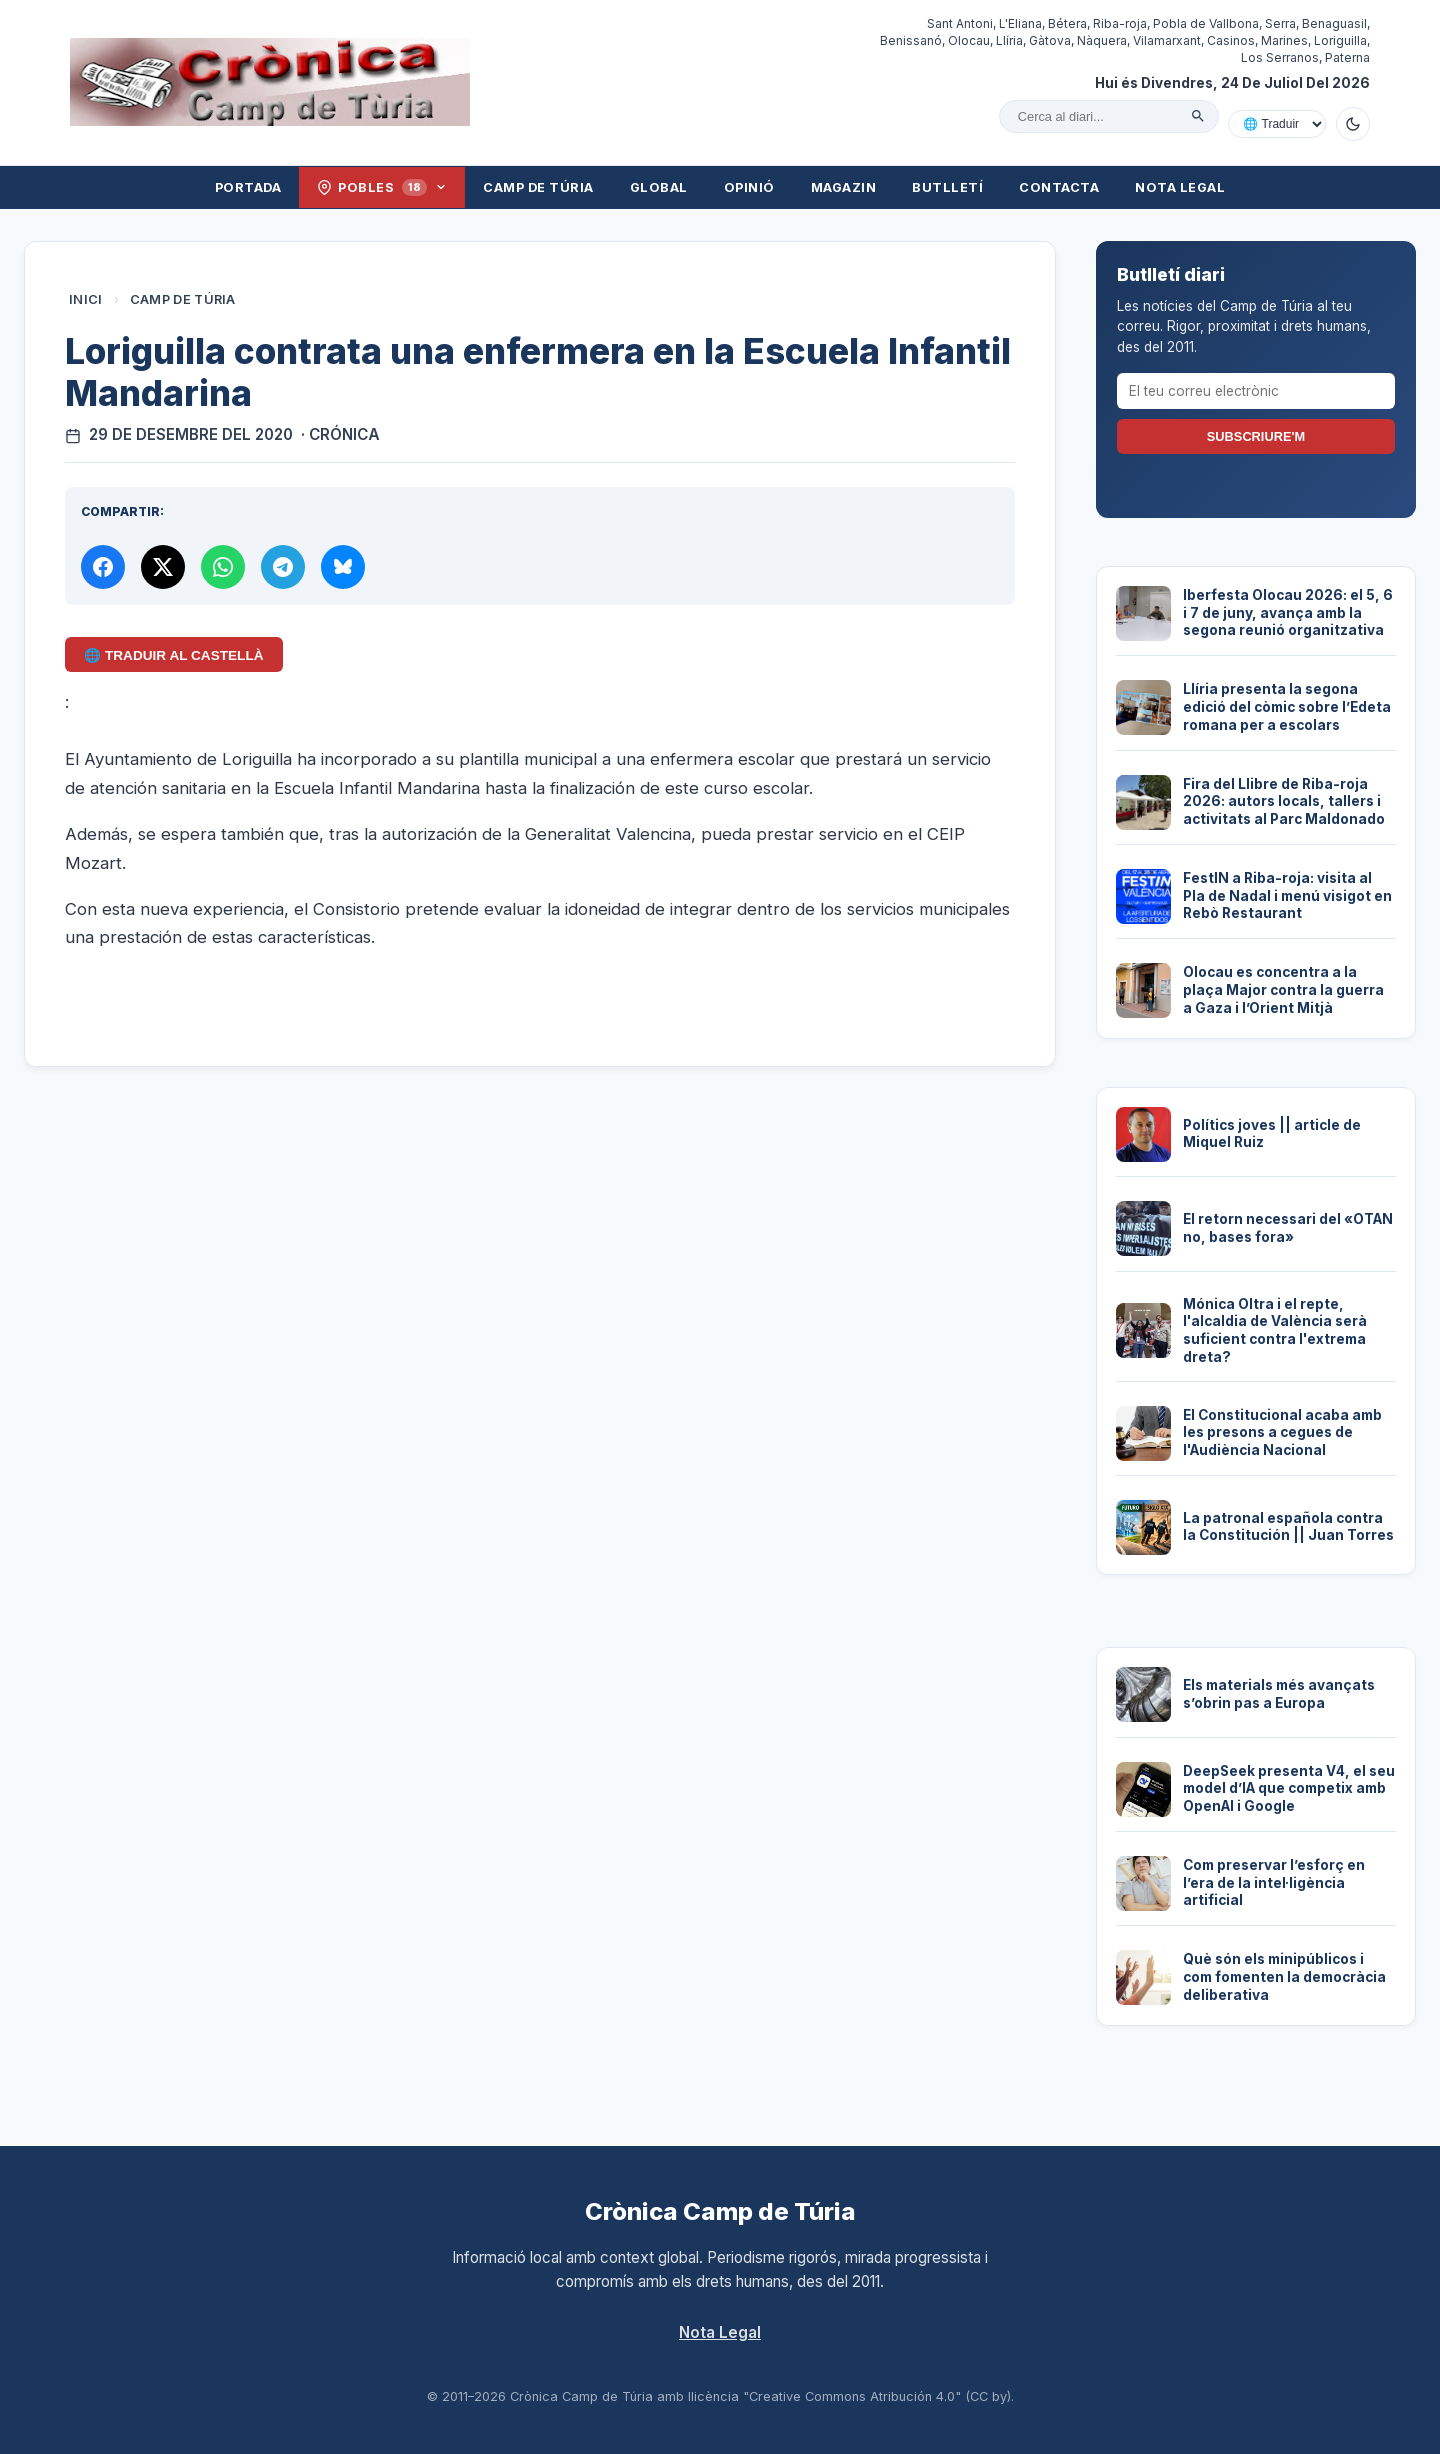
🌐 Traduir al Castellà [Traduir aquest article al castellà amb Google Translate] (173, 655)
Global (659, 187)
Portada (248, 187)
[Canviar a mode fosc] (1353, 124)
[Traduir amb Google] (1277, 124)
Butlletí (947, 187)
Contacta (1059, 187)
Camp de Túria (538, 187)
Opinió (749, 187)
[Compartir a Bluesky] (343, 567)
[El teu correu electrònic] (1256, 391)
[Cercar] (1198, 116)
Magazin (844, 187)
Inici (86, 299)
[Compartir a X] (163, 567)
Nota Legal (1180, 187)
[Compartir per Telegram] (283, 567)
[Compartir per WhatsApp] (223, 567)
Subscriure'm (1256, 436)
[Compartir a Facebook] (103, 567)
